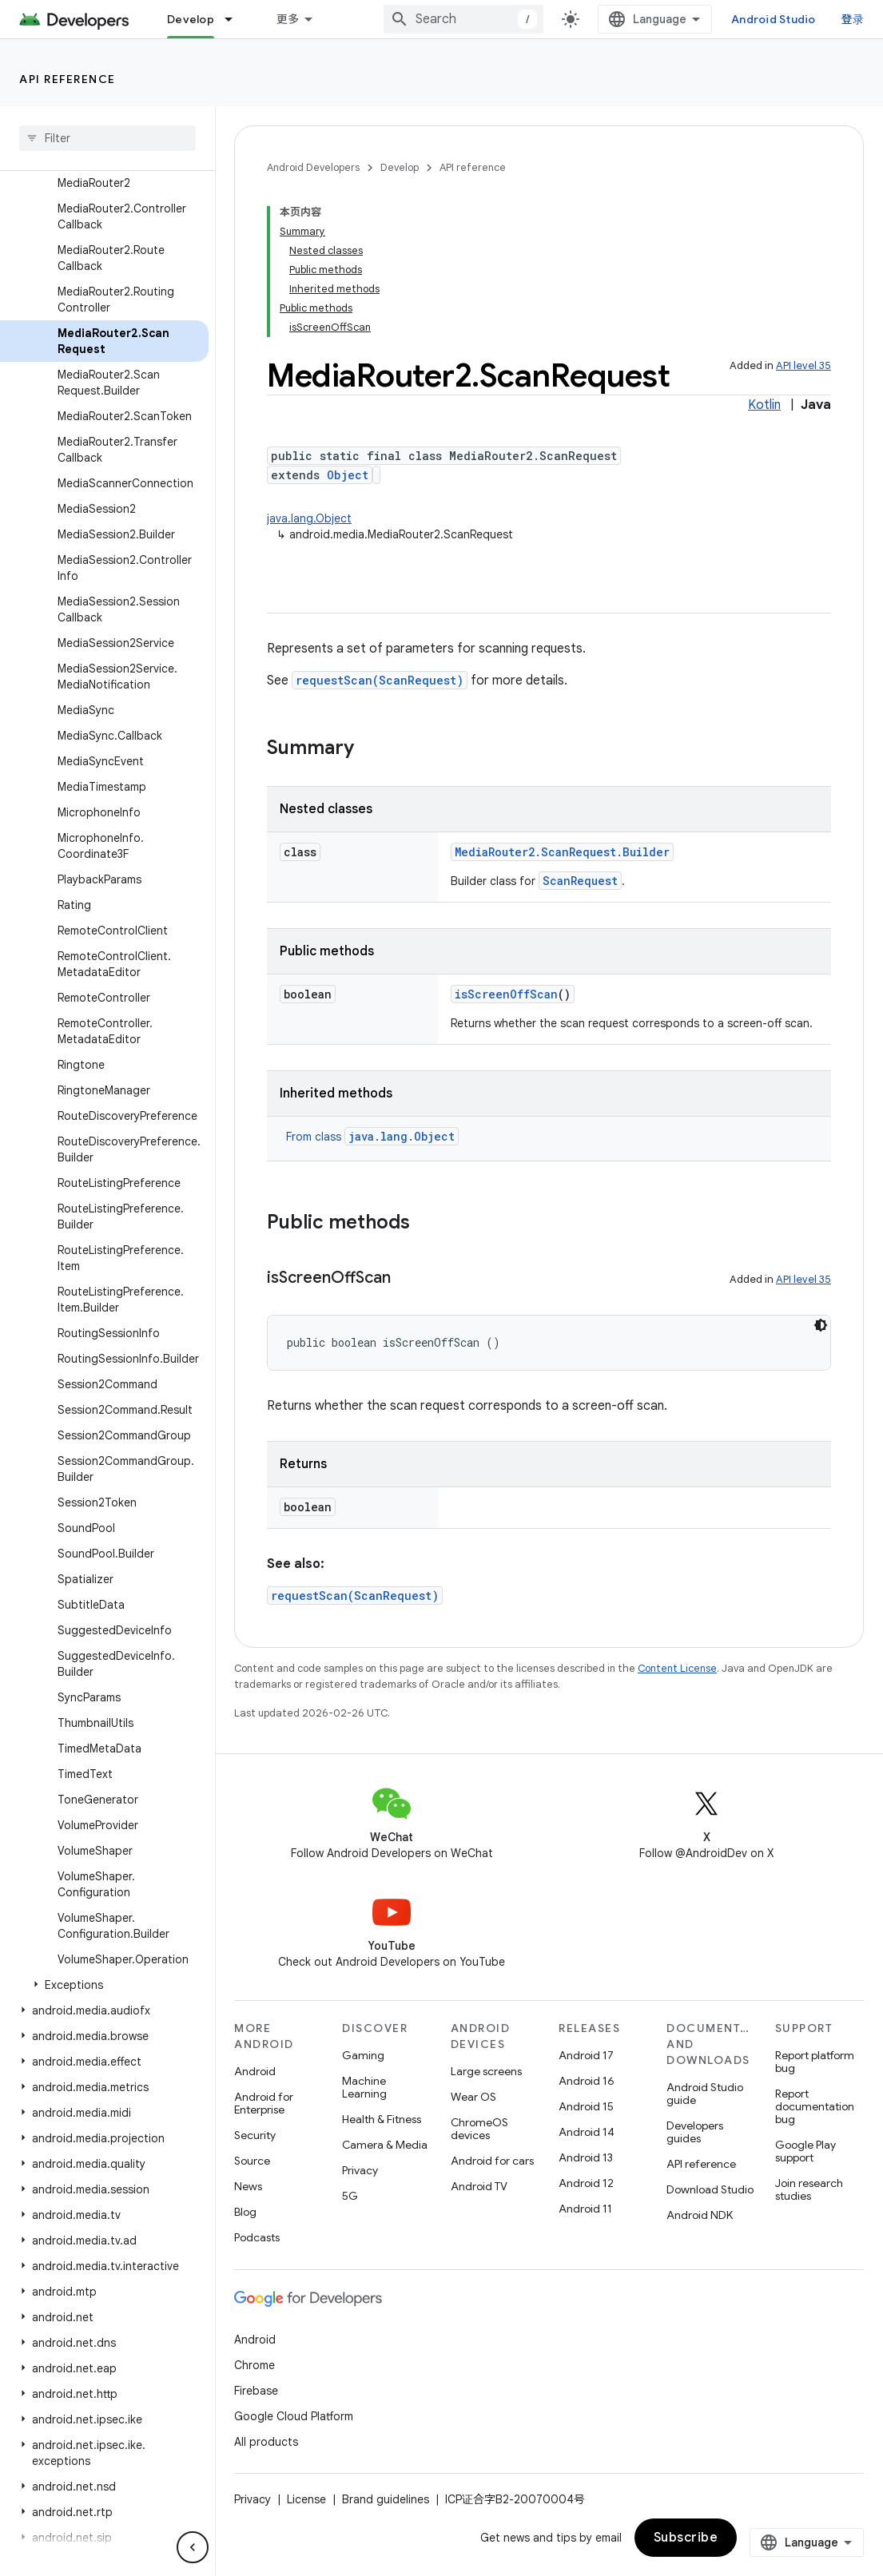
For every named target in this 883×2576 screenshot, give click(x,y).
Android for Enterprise (263, 2103)
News (248, 2186)
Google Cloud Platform (293, 2416)
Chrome (254, 2365)
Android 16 (587, 2081)
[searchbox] (107, 138)
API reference (67, 79)
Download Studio (710, 2189)
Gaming (363, 2055)
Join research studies (809, 2189)
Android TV (479, 2186)
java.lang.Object (309, 518)
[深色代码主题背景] (820, 1325)
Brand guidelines (385, 2499)
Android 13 (586, 2157)
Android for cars (492, 2160)
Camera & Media (385, 2144)
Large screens (486, 2071)
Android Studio (773, 19)
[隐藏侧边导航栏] (193, 2547)
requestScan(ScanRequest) (379, 680)
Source (252, 2160)
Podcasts (257, 2237)
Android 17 (586, 2055)
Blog (245, 2212)
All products (266, 2442)
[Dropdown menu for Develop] (235, 19)
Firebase (256, 2390)
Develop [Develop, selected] (190, 19)
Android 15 (586, 2106)
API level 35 (803, 365)
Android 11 (585, 2208)
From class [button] (372, 1136)
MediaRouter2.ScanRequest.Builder (562, 851)
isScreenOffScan (506, 994)
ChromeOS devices (479, 2128)
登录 (853, 19)
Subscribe (686, 2538)
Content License (677, 1668)
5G (350, 2196)
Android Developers (313, 167)
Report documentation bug (814, 2106)
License (306, 2499)
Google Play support (805, 2151)
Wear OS (473, 2097)
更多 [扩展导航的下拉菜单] (288, 19)
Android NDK (699, 2215)
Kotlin (764, 405)
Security (255, 2135)
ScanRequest (580, 880)
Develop (399, 167)
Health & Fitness (381, 2119)
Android (255, 2071)
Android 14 (587, 2132)
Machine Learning (364, 2087)
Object (347, 474)
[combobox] (463, 19)
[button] (104, 1985)
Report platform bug (814, 2061)
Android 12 (586, 2183)
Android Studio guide (704, 2093)
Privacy (360, 2170)
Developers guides (694, 2131)
